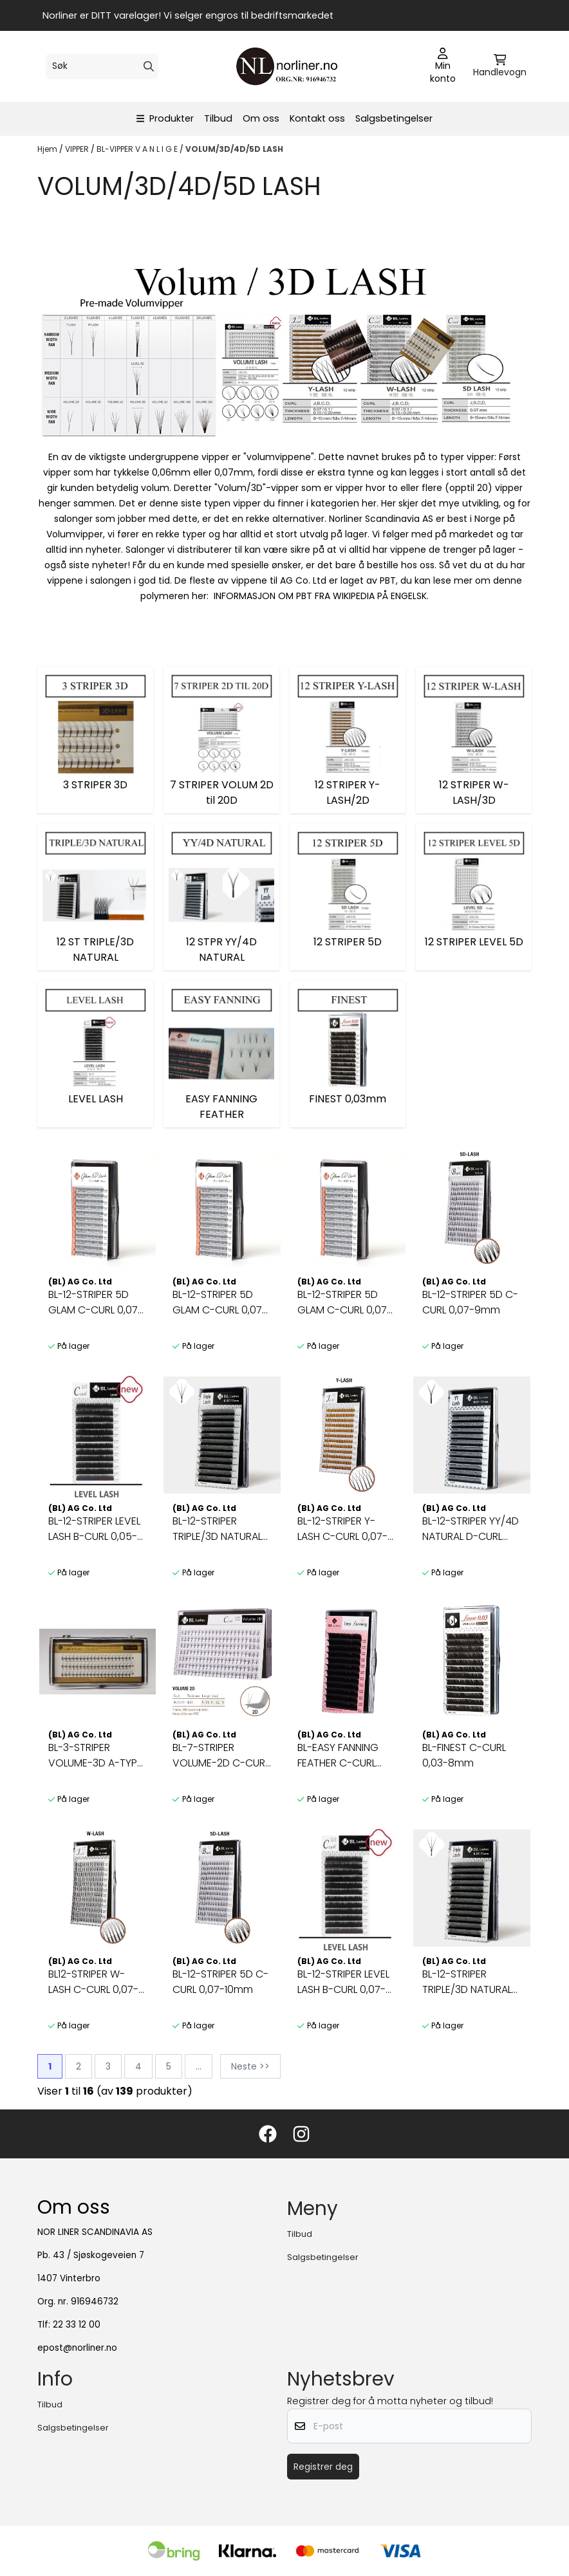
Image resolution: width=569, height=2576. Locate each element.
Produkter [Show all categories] (165, 118)
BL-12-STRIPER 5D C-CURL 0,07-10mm (220, 1982)
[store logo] (288, 66)
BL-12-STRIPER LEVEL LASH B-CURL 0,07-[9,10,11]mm (343, 1982)
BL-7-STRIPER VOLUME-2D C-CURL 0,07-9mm (221, 1755)
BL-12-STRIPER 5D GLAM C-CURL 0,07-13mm (344, 1302)
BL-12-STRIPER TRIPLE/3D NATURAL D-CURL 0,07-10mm (468, 1982)
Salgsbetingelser (394, 118)
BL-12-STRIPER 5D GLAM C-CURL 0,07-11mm (95, 1302)
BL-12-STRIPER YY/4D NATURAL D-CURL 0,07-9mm (470, 1529)
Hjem (48, 149)
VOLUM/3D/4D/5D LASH (234, 149)
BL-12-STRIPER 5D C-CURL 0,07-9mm (470, 1302)
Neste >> (250, 2066)
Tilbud (218, 118)
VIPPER (78, 149)
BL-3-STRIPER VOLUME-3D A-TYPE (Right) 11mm (95, 1755)
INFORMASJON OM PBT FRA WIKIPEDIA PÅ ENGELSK (320, 595)
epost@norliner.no (77, 2348)
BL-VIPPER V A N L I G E (138, 149)
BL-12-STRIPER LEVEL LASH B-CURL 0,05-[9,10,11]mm (94, 1529)
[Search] (148, 66)
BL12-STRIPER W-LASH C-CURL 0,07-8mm (93, 1982)
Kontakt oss (317, 118)
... (198, 2066)
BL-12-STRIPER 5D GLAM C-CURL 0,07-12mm (220, 1302)
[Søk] (102, 66)
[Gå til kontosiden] (443, 66)
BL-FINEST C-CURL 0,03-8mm (464, 1755)
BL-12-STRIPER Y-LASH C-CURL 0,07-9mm (342, 1529)
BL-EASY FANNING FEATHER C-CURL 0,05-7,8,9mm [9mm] (337, 1755)
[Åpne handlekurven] (500, 66)
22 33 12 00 (76, 2325)
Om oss (261, 118)
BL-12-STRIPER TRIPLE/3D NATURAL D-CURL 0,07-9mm (218, 1529)
